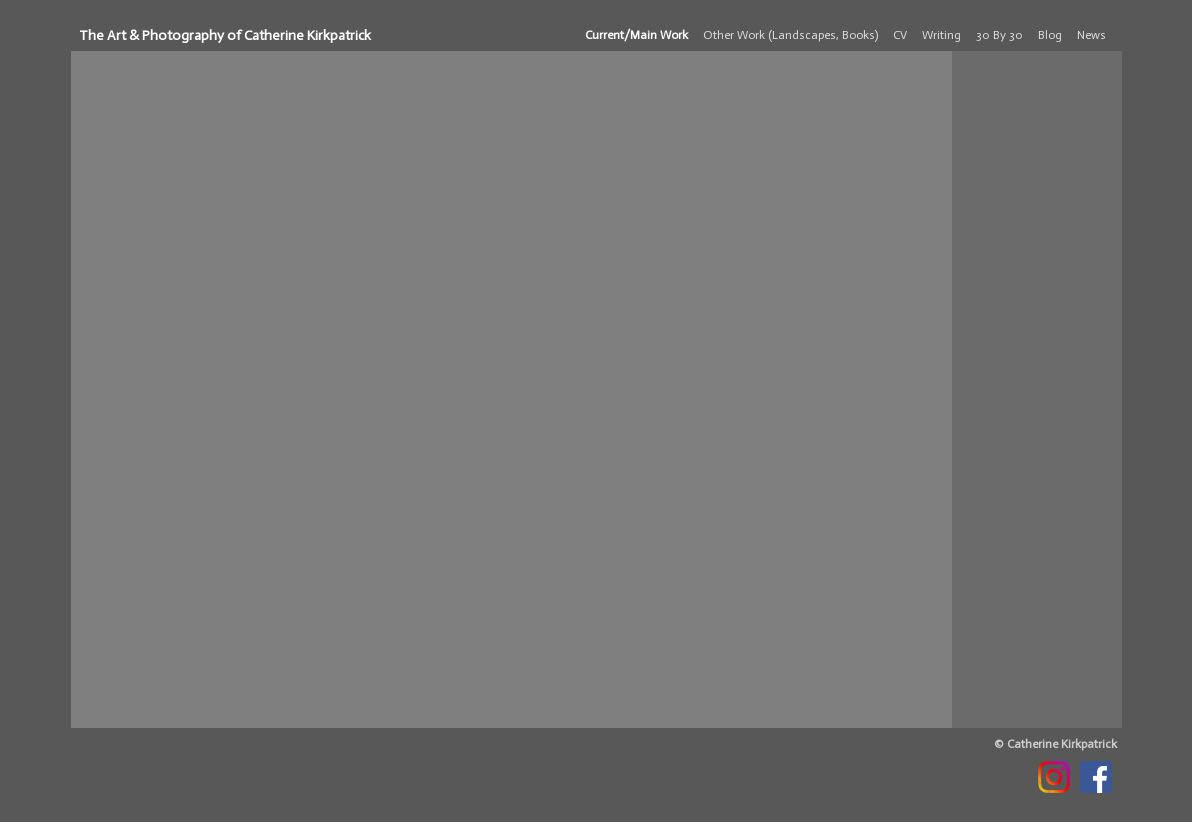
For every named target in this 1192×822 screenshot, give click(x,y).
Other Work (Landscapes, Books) (790, 35)
